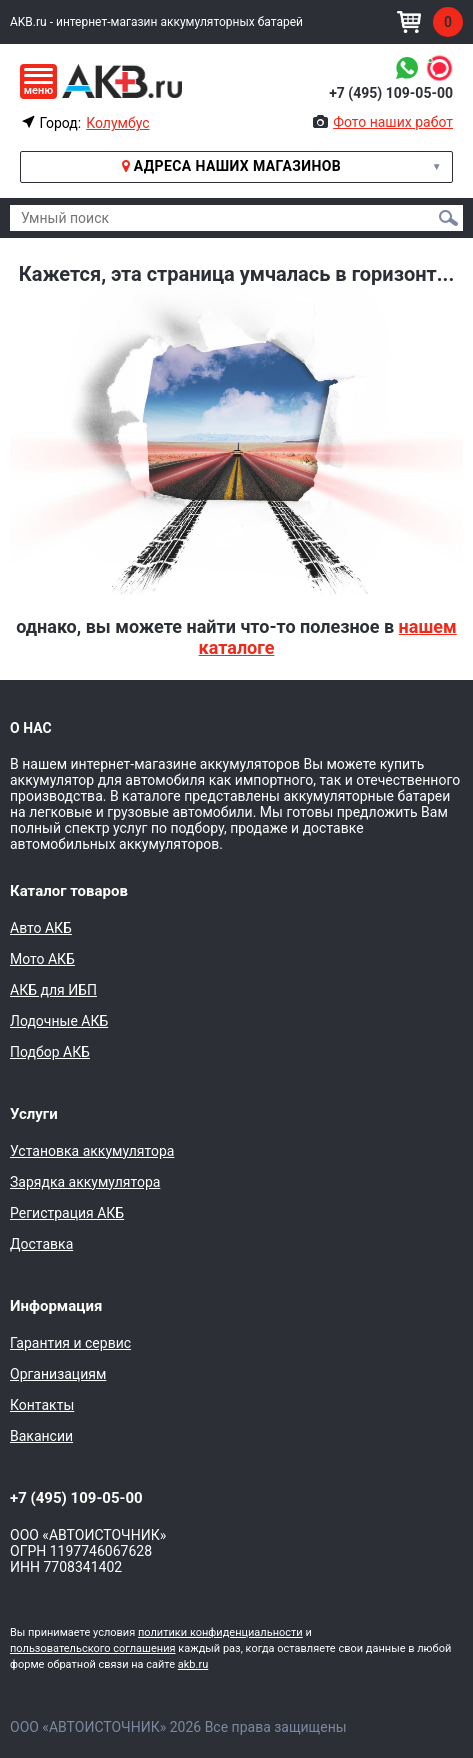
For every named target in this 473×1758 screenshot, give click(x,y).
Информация (56, 1306)
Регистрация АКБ (67, 1213)
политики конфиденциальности (220, 1632)
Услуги (34, 1114)
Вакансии (41, 1436)
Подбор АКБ (50, 1052)
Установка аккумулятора (92, 1151)
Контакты (42, 1405)
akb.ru (193, 1664)
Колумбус (117, 123)
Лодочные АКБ (59, 1021)
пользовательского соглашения (93, 1648)
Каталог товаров (69, 891)
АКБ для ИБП (53, 990)
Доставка (41, 1244)
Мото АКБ (42, 959)
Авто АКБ (41, 928)
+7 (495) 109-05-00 (391, 93)
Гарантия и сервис (70, 1343)
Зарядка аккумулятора (85, 1182)
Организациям (58, 1374)
